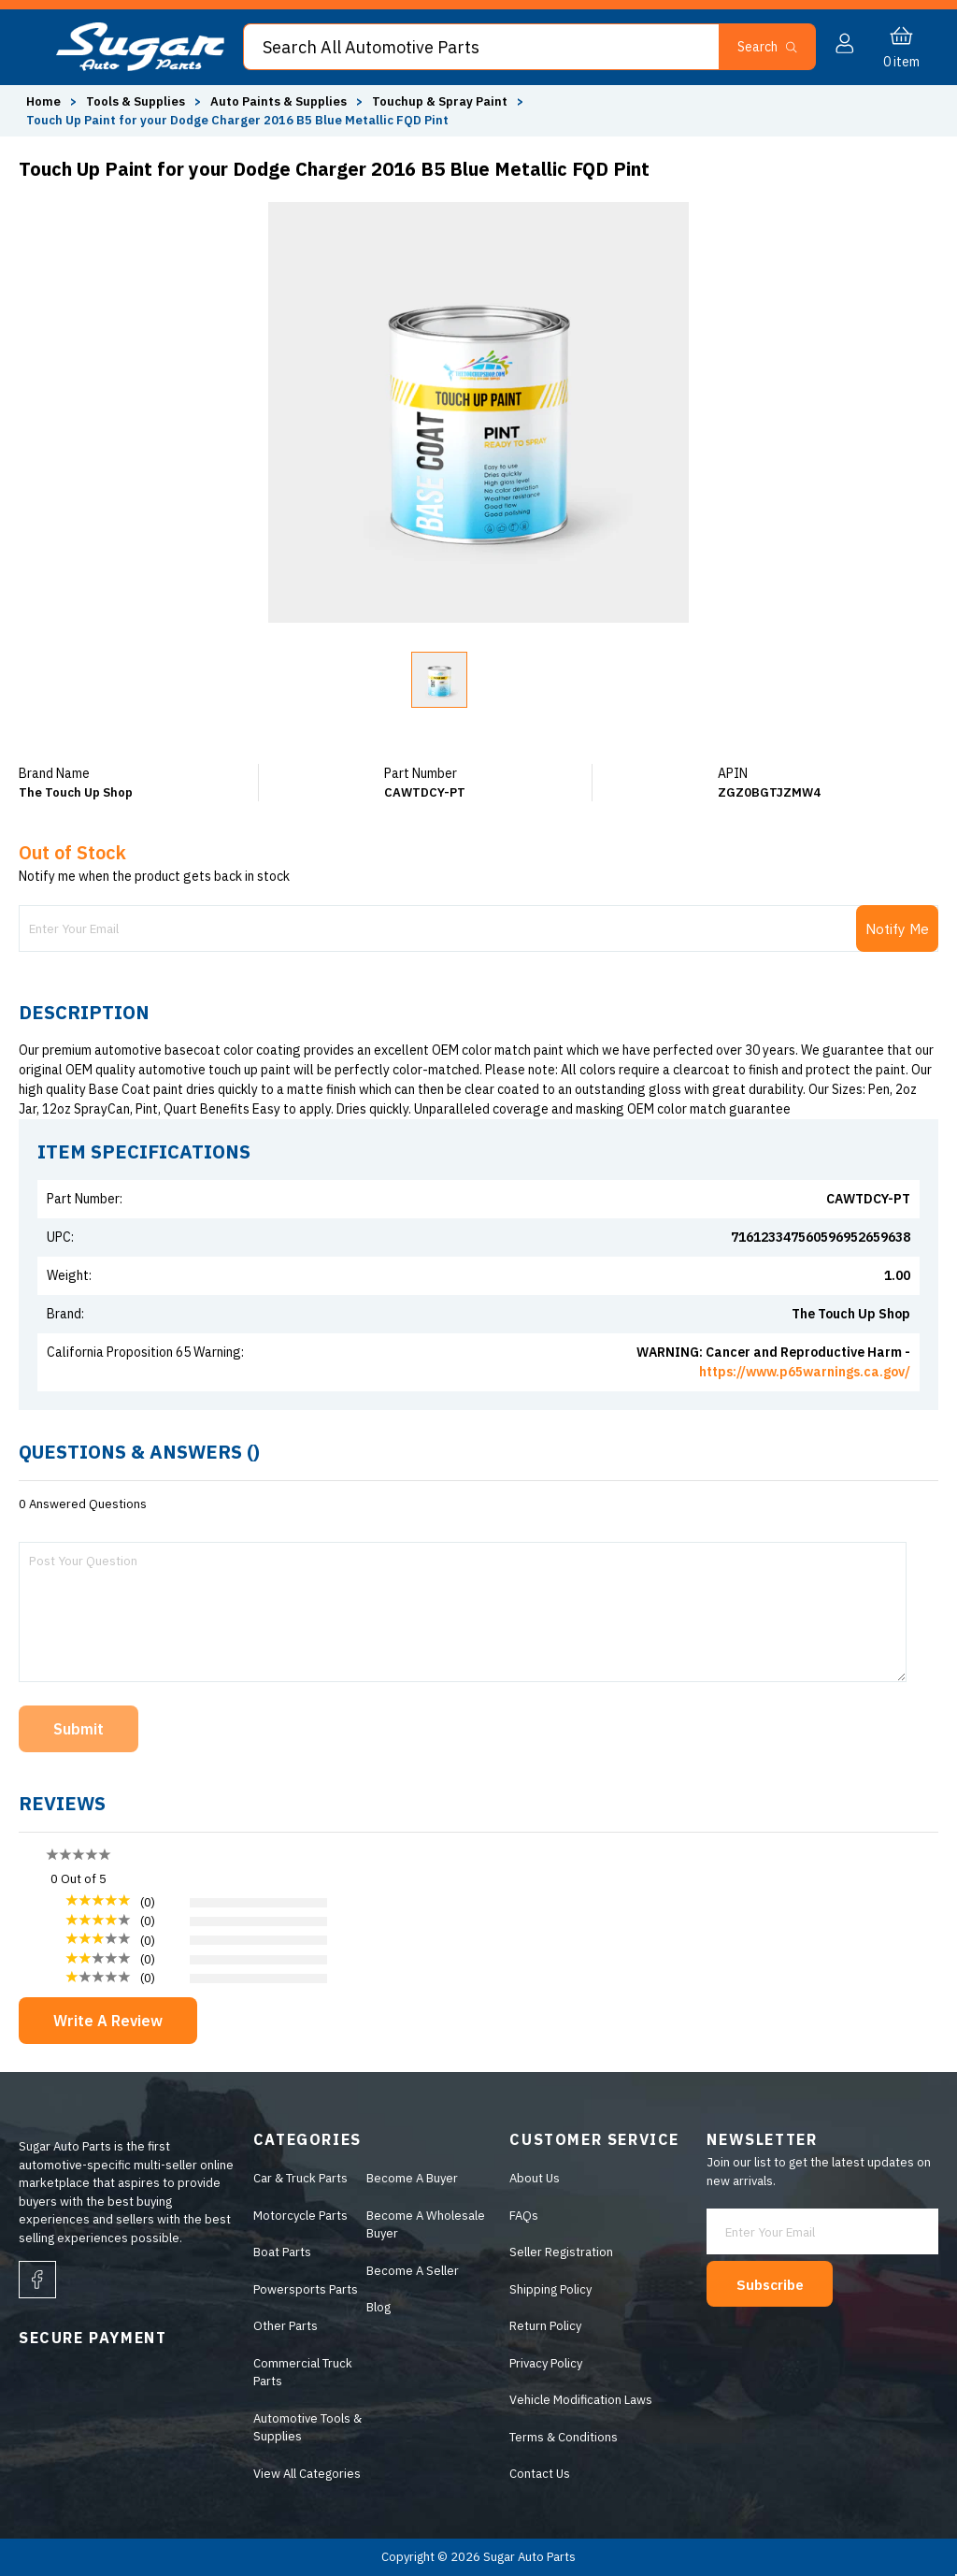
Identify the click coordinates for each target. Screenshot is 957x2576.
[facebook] (37, 2279)
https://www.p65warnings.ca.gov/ (804, 1371)
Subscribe (776, 2277)
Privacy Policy (543, 2363)
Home (43, 101)
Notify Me (896, 928)
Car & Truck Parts (297, 2178)
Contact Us (537, 2474)
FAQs (521, 2215)
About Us (532, 2178)
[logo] (140, 67)
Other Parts (282, 2326)
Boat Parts (278, 2252)
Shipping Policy (548, 2289)
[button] (775, 46)
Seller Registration (559, 2252)
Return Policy (543, 2326)
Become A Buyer (409, 2178)
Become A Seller (410, 2271)
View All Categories (303, 2474)
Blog (376, 2307)
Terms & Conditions (561, 2437)
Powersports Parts (302, 2289)
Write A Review (108, 2020)
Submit (78, 1729)
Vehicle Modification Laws (578, 2400)
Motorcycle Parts (297, 2215)
